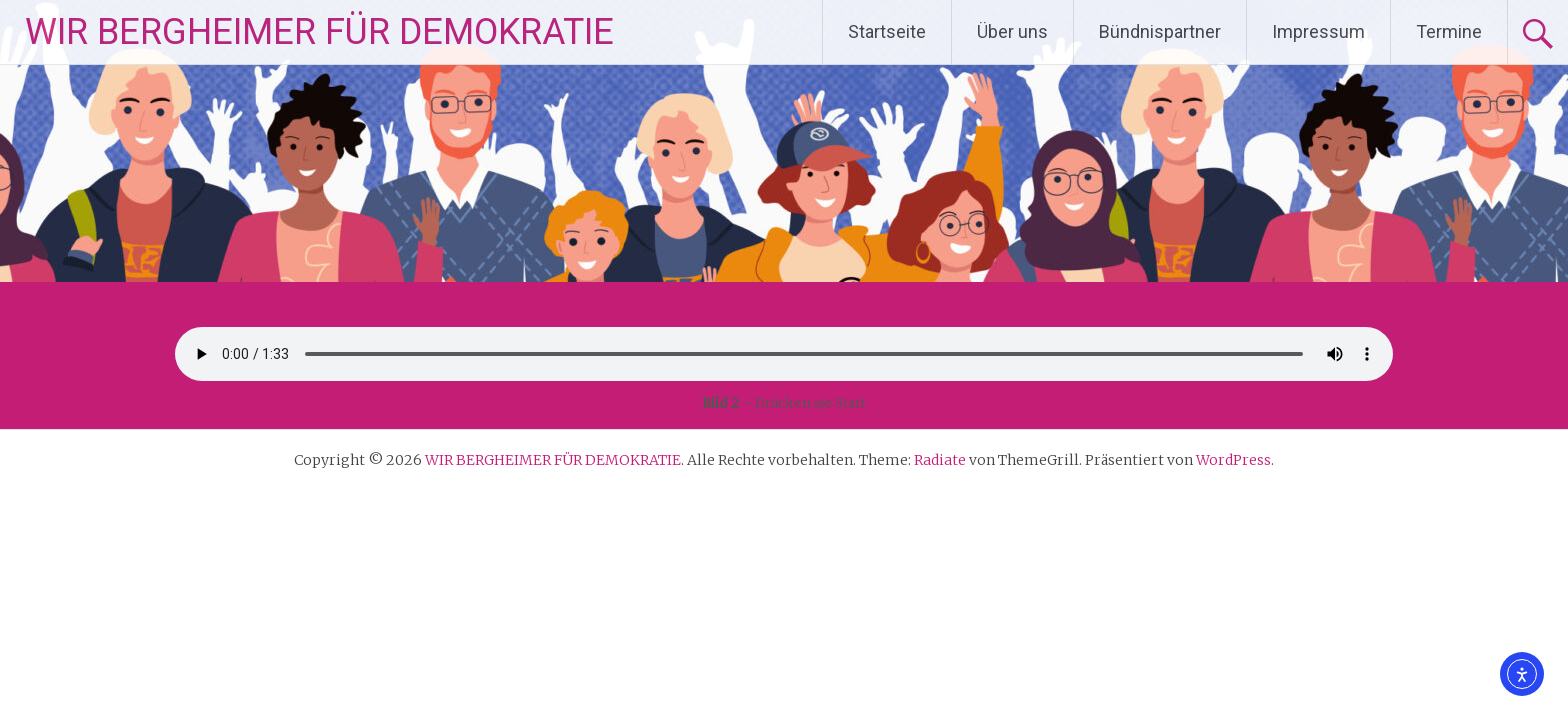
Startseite (887, 31)
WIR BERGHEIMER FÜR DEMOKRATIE (319, 32)
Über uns (1012, 31)
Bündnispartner (1160, 31)
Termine (1449, 31)
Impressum (1318, 31)
